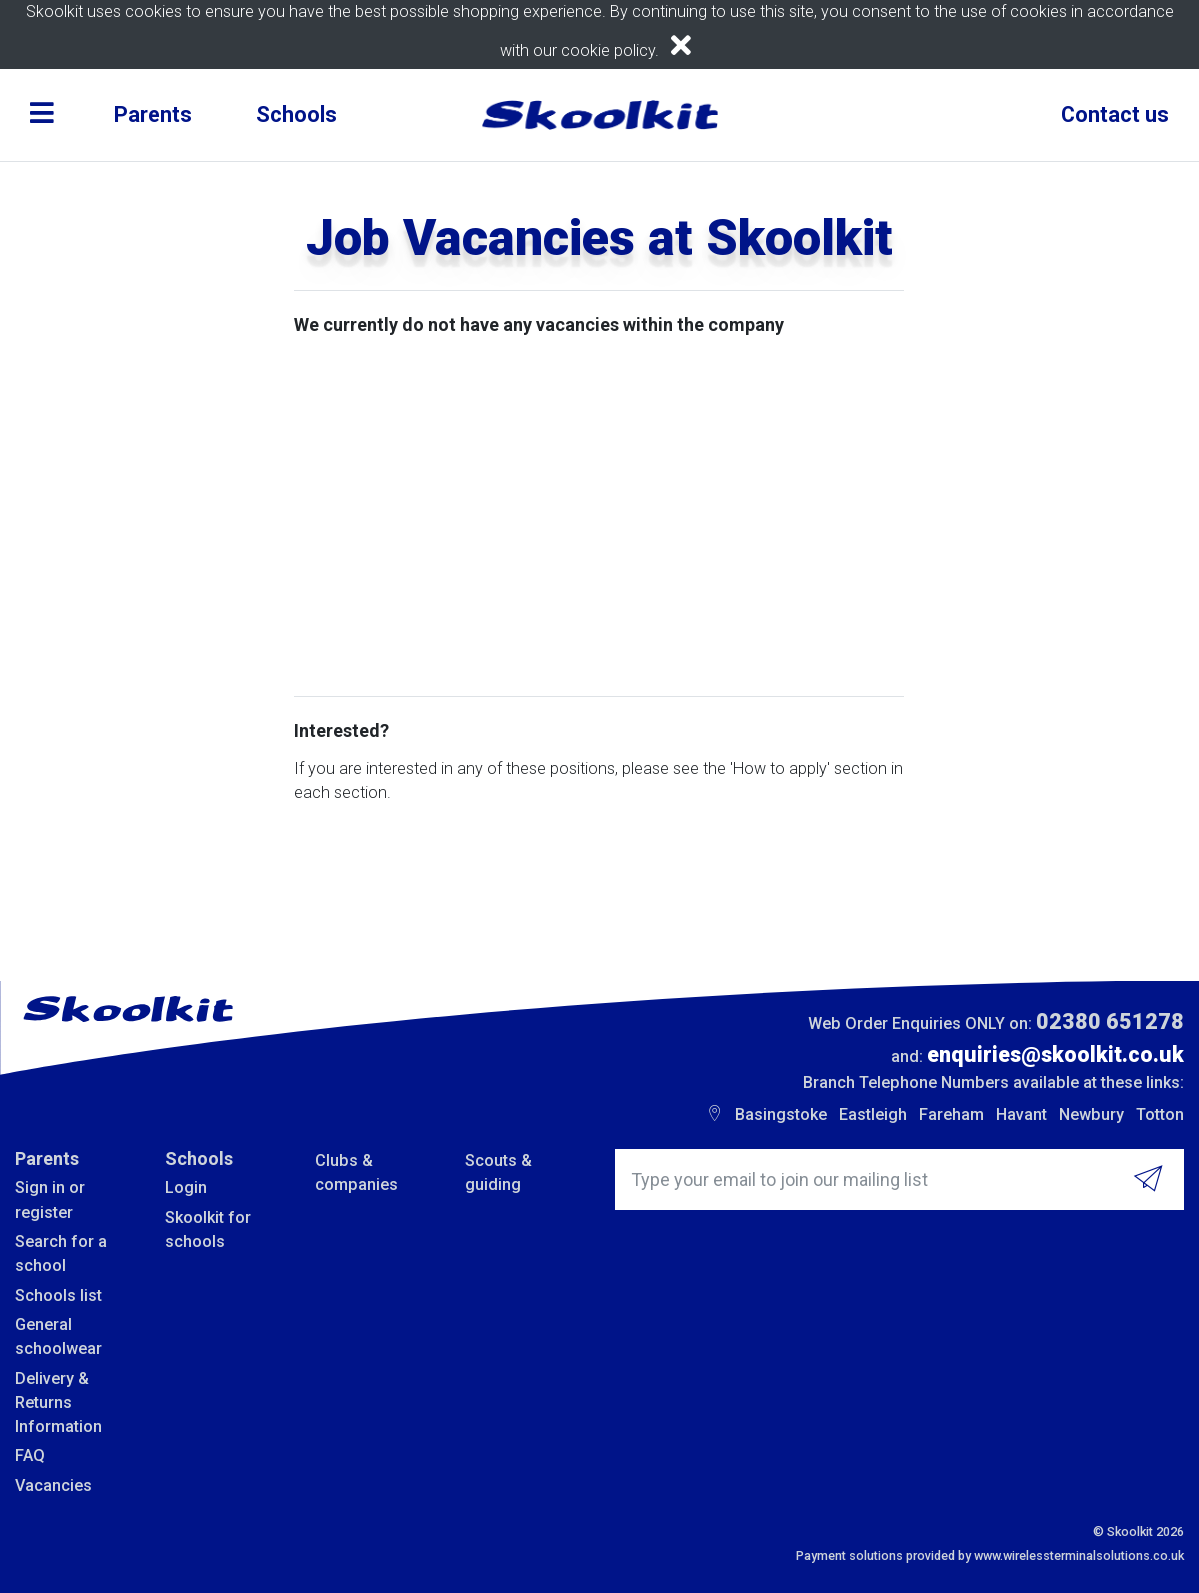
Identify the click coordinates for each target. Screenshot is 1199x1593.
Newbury (1091, 1114)
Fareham (951, 1114)
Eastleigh (873, 1114)
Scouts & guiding (498, 1172)
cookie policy (608, 50)
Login (186, 1187)
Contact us (1115, 114)
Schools (296, 114)
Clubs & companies (356, 1172)
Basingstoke (781, 1114)
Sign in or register (50, 1199)
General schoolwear (58, 1336)
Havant (1021, 1114)
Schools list (58, 1295)
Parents (153, 114)
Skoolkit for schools (208, 1229)
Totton (1160, 1114)
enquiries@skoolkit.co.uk (1055, 1054)
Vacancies (53, 1485)
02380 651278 (1110, 1021)
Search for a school (61, 1253)
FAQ (30, 1455)
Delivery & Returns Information (58, 1403)
